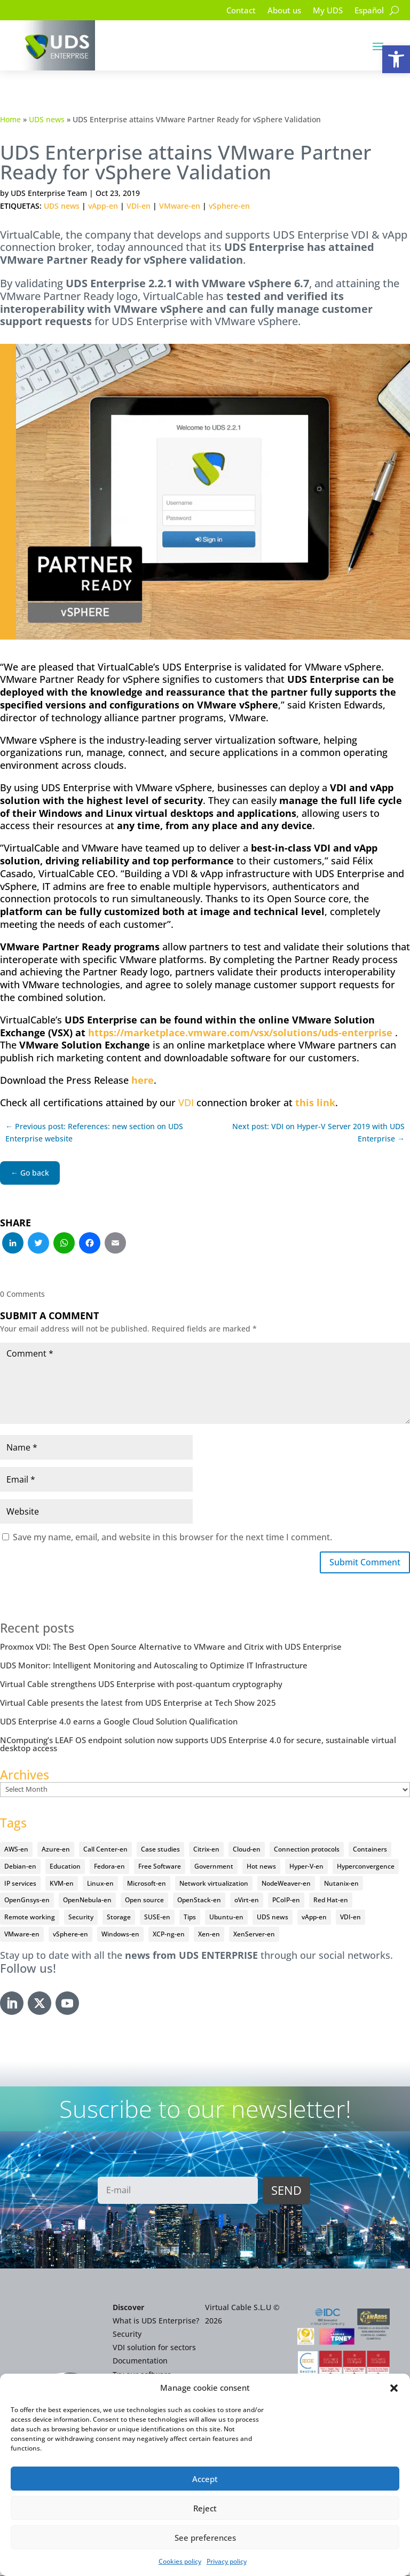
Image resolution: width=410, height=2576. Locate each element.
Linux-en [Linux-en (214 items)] (100, 1885)
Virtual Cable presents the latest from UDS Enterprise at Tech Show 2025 (138, 1704)
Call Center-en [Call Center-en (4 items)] (105, 1851)
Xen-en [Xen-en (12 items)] (209, 1936)
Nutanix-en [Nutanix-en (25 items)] (341, 1885)
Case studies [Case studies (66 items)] (160, 1851)
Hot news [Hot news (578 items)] (261, 1868)
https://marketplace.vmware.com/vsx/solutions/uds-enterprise (240, 1032)
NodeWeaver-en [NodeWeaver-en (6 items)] (286, 1885)
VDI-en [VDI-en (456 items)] (350, 1919)
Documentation (140, 2363)
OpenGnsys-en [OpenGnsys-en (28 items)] (27, 1902)
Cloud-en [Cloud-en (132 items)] (247, 1851)
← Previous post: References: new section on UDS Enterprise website (94, 1132)
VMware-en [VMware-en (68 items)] (22, 1936)
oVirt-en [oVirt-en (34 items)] (246, 1902)
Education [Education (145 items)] (65, 1868)
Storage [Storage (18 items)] (119, 1919)
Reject (205, 2508)
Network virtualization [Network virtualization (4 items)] (213, 1885)
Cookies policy (180, 2561)
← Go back (30, 1173)
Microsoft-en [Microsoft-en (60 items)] (146, 1885)
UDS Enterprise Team (49, 193)
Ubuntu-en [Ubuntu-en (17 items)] (226, 1919)
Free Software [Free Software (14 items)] (159, 1868)
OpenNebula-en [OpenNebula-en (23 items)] (87, 1902)
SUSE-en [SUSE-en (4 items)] (157, 1919)
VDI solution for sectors (154, 2349)
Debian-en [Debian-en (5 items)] (20, 1868)
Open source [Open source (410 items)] (144, 1902)
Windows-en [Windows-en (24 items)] (120, 1936)
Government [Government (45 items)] (213, 1868)
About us (278, 11)
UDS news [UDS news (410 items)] (272, 1919)
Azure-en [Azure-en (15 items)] (56, 1851)
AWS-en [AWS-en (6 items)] (16, 1851)
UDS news (47, 119)
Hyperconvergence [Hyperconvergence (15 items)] (366, 1868)
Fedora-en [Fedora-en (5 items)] (109, 1868)
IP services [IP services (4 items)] (20, 1885)
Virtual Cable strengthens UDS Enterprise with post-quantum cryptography (141, 1686)
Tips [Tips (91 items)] (190, 1919)
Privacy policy (227, 2561)
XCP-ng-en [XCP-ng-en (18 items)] (169, 1936)
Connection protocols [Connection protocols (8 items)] (307, 1851)
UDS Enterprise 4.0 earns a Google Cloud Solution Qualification (119, 1723)
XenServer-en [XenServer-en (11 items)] (254, 1936)
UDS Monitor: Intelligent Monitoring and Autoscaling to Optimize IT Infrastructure (154, 1667)
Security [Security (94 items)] (80, 1919)
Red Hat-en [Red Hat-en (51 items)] (330, 1902)
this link (315, 1102)
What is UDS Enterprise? (156, 2323)
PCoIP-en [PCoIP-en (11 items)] (286, 1902)
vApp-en (103, 206)
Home (10, 119)
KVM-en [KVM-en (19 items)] (62, 1885)
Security (127, 2336)
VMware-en (179, 206)
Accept (205, 2478)
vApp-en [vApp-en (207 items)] (314, 1919)
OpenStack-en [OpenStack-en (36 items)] (199, 1902)
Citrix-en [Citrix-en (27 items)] (206, 1851)
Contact (232, 11)
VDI (186, 1102)
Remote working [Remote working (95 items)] (29, 1919)
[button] (396, 59)
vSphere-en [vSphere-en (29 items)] (70, 1936)
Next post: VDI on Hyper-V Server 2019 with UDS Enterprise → (318, 1132)
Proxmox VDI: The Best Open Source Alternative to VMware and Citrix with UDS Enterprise (171, 1648)
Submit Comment (359, 1563)
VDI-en (139, 206)
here (142, 1080)
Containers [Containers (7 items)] (370, 1851)
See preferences (205, 2537)
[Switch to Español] (368, 12)
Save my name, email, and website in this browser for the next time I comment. (172, 1537)
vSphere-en (229, 206)
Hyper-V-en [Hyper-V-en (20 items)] (306, 1868)
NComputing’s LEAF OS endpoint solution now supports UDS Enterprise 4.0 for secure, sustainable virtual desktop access (198, 1746)
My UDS (324, 11)
